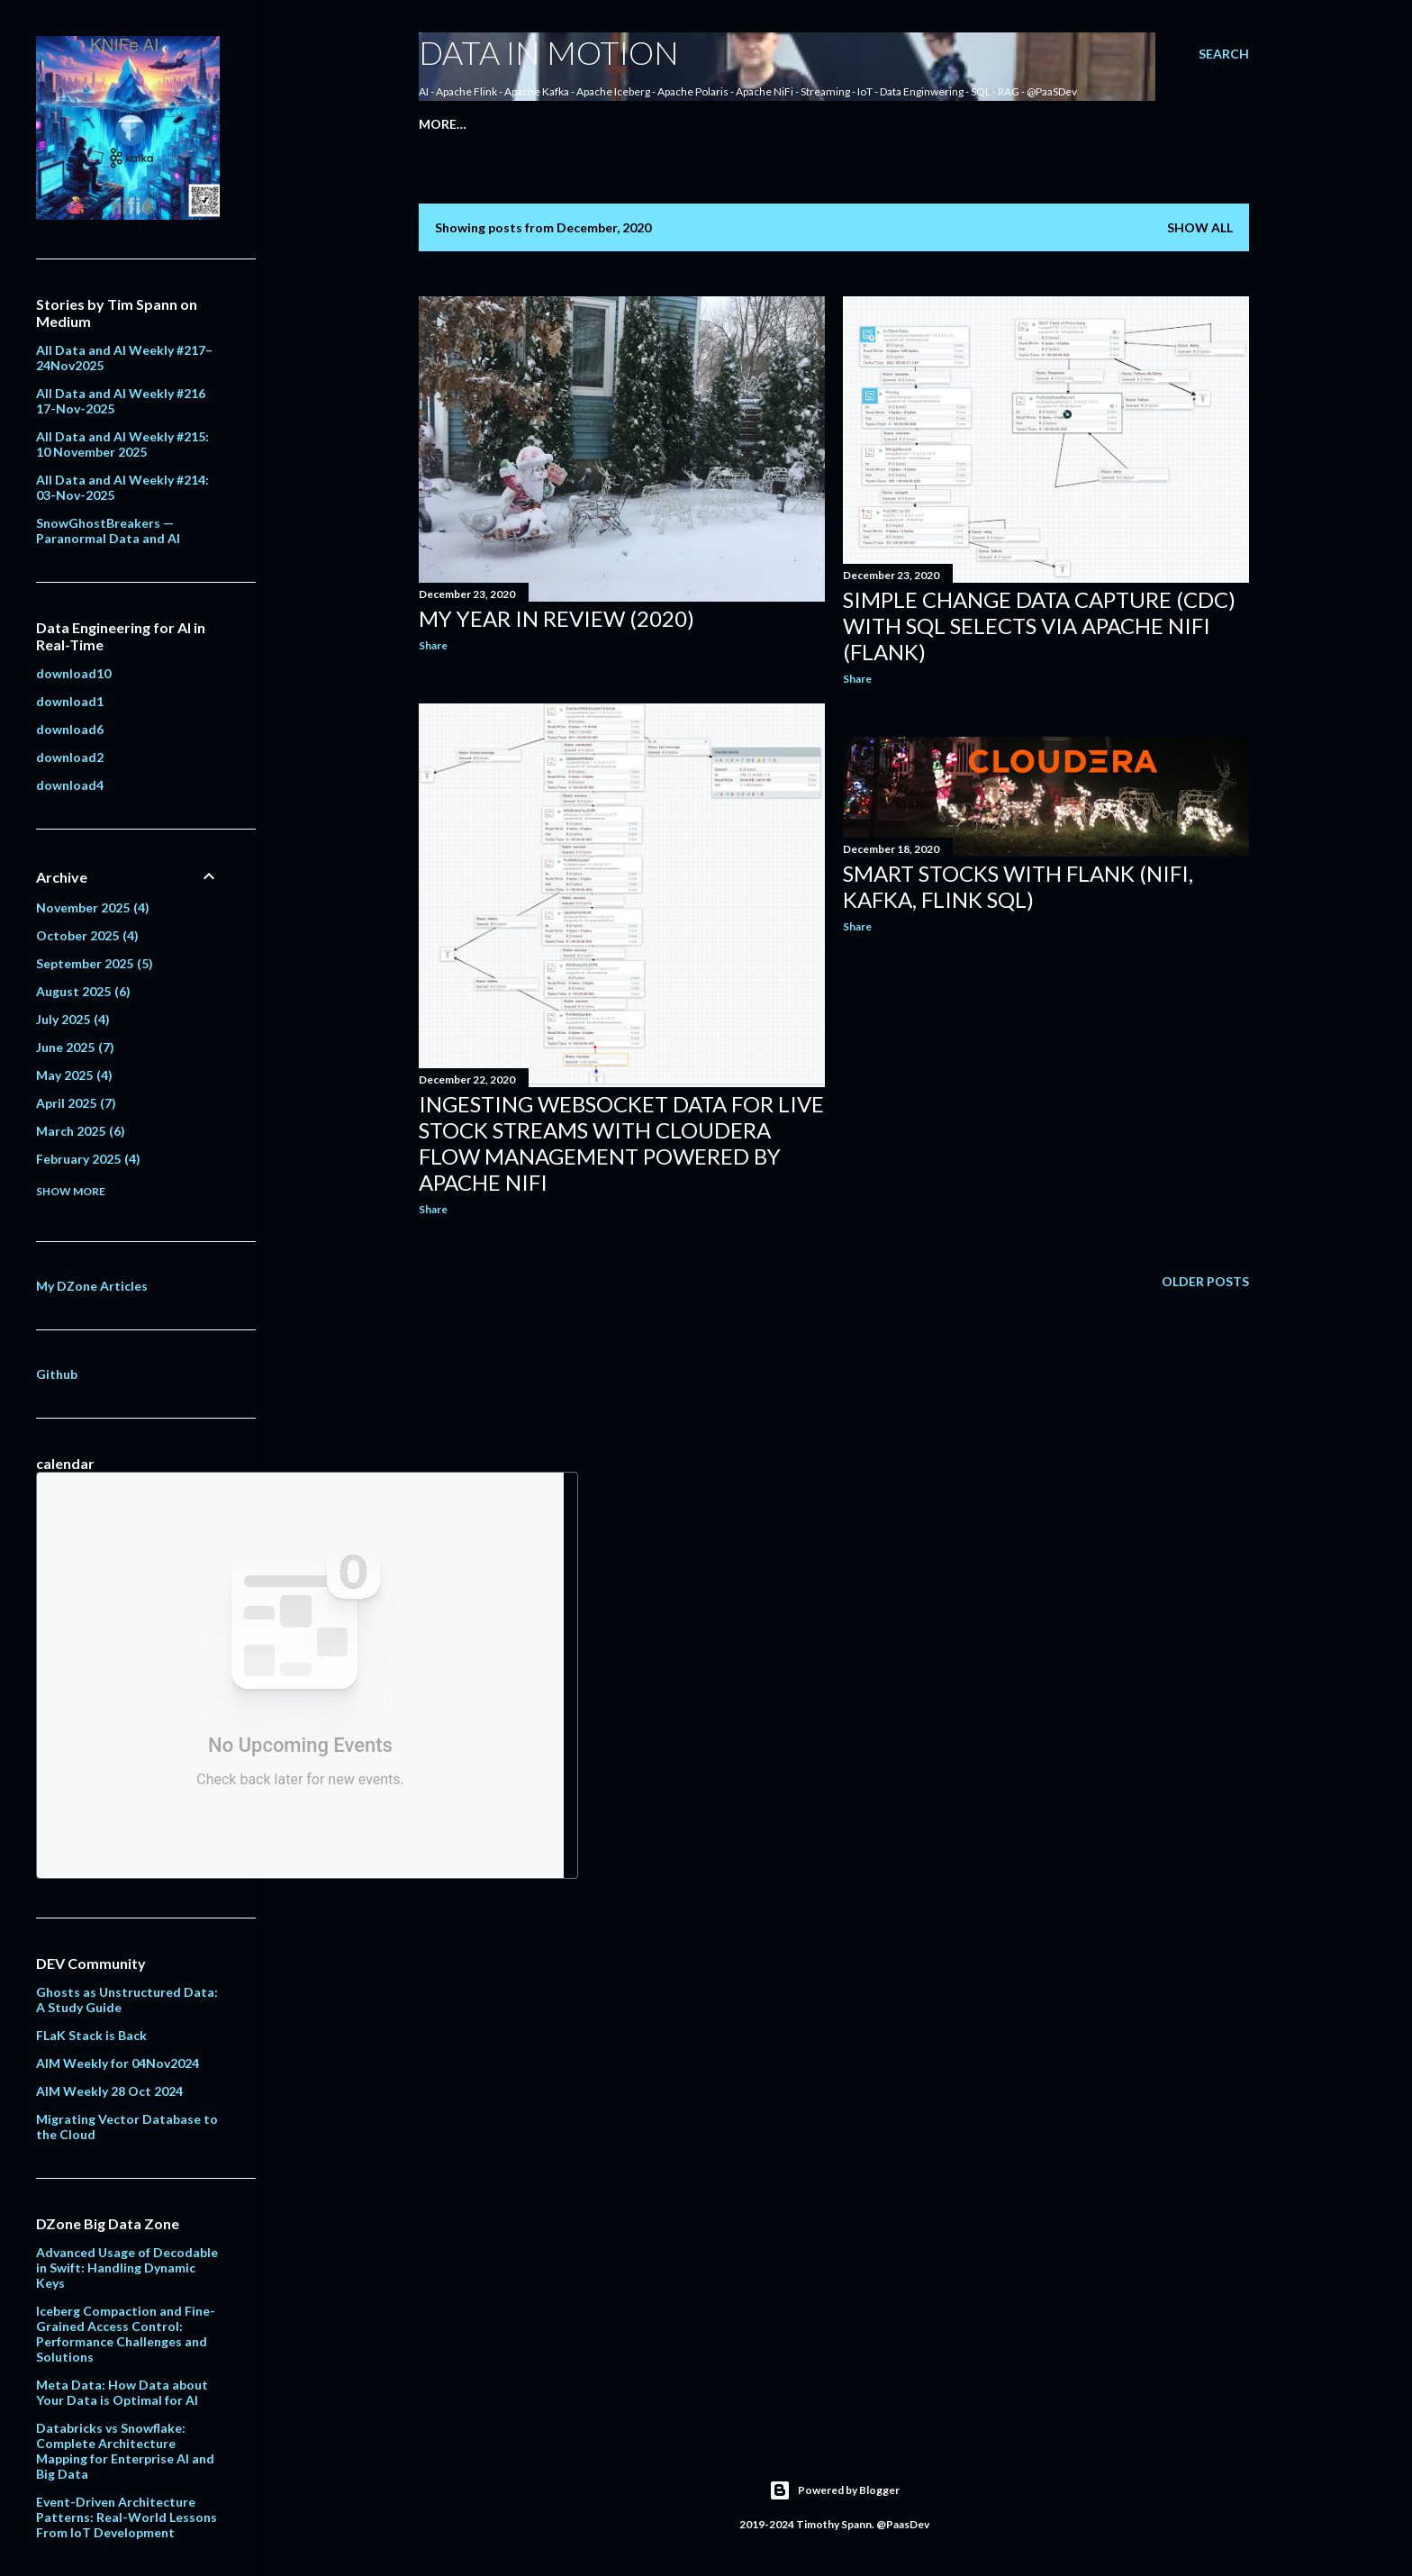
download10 (73, 673)
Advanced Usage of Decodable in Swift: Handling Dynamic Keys (127, 2267)
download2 (70, 757)
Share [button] (433, 645)
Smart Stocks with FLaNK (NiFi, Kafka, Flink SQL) (1018, 886)
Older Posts (1205, 1281)
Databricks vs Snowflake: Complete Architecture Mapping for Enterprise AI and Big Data (125, 2450)
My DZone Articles (92, 1285)
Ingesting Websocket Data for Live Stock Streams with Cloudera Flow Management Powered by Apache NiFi (621, 1143)
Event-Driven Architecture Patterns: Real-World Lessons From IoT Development (126, 2517)
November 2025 (92, 907)
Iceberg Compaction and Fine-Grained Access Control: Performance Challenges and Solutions (125, 2333)
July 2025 (73, 1019)
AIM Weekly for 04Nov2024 (117, 2063)
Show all (1200, 227)
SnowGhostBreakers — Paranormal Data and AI (108, 530)
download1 (70, 701)
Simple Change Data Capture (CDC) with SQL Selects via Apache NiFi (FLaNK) (1039, 625)
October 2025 (87, 935)
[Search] (1224, 54)
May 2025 (74, 1075)
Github (56, 1374)
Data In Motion (549, 52)
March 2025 (80, 1130)
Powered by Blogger (834, 2490)
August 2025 (83, 991)
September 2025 (94, 963)
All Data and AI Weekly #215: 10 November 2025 (122, 444)
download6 (70, 729)
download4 (70, 785)
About (490, 124)
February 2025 (88, 1158)
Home (438, 124)
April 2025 (76, 1103)
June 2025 (75, 1047)
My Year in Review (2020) (556, 618)
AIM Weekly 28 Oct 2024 (109, 2091)
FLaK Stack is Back (91, 2035)
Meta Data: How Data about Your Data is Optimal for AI (122, 2392)
